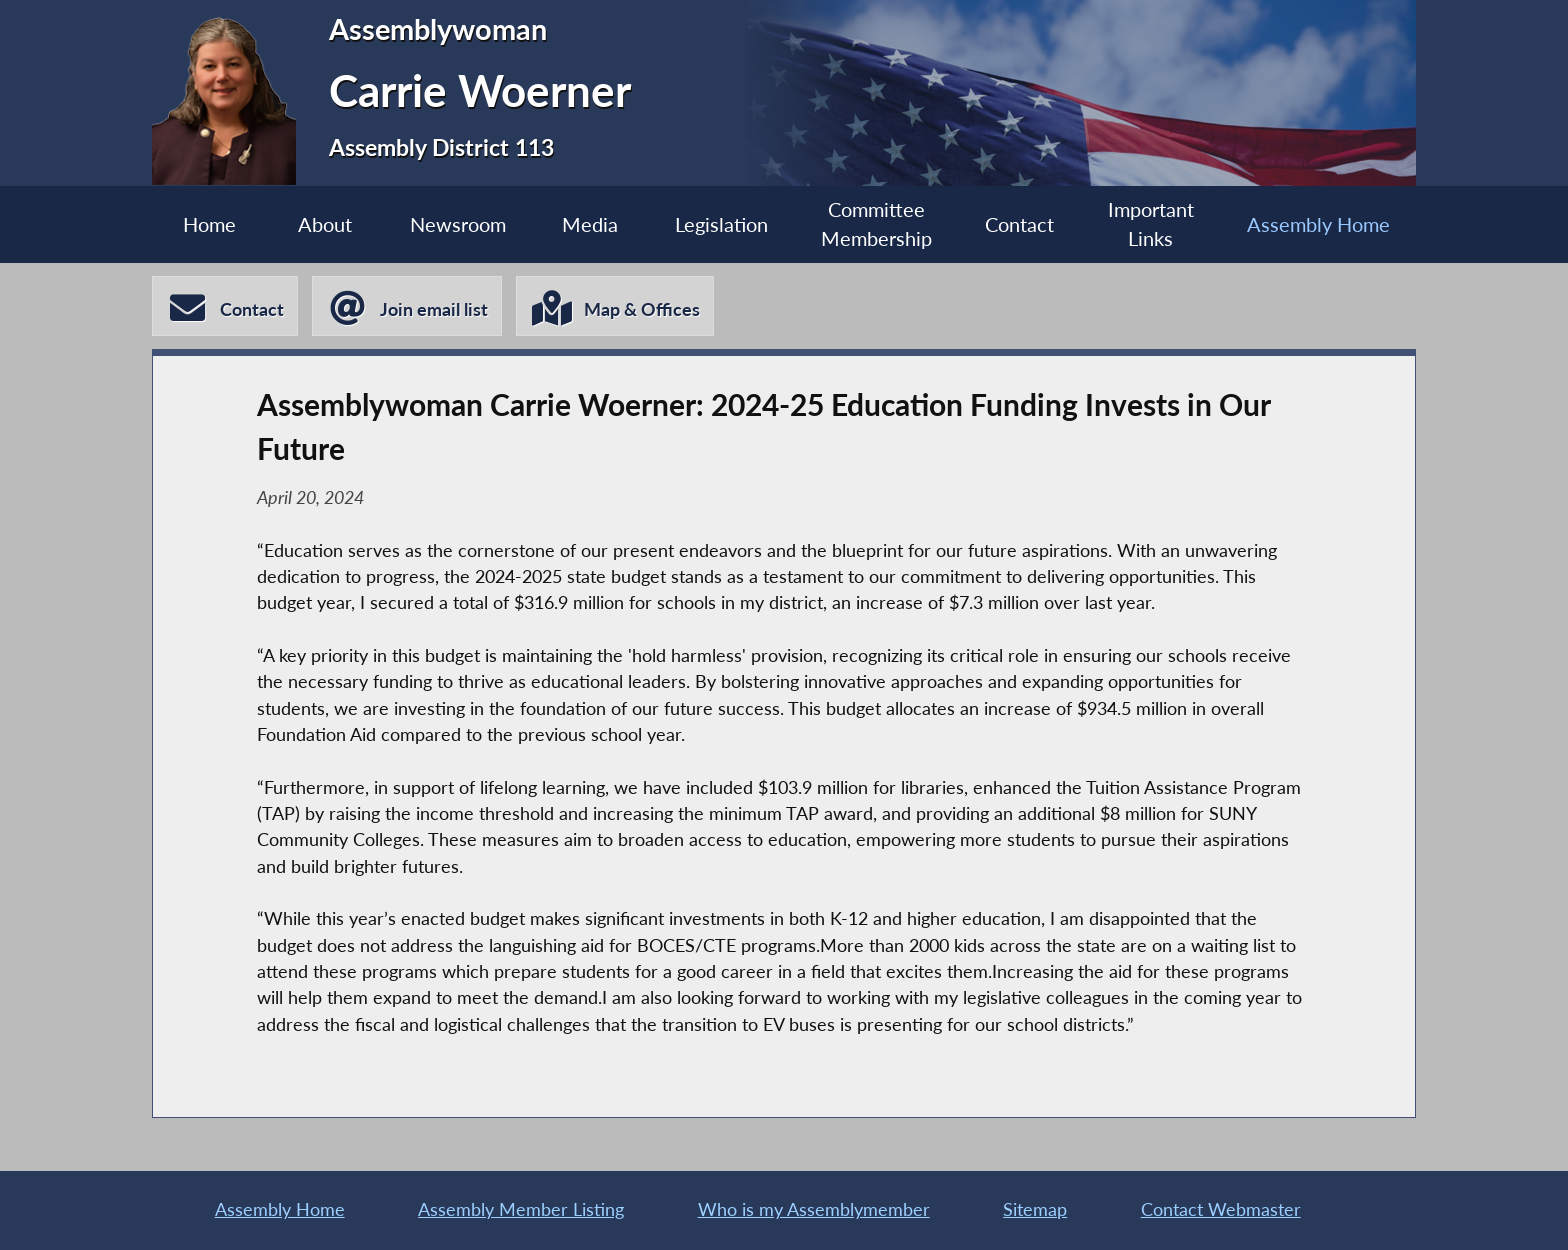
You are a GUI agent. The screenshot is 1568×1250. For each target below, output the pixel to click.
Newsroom (458, 224)
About (325, 224)
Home (209, 224)
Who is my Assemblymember (814, 1209)
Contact (1019, 224)
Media (590, 224)
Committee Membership (876, 224)
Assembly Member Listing (521, 1209)
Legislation (721, 224)
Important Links (1151, 224)
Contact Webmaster (1221, 1209)
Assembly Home (1318, 224)
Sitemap (1035, 1209)
